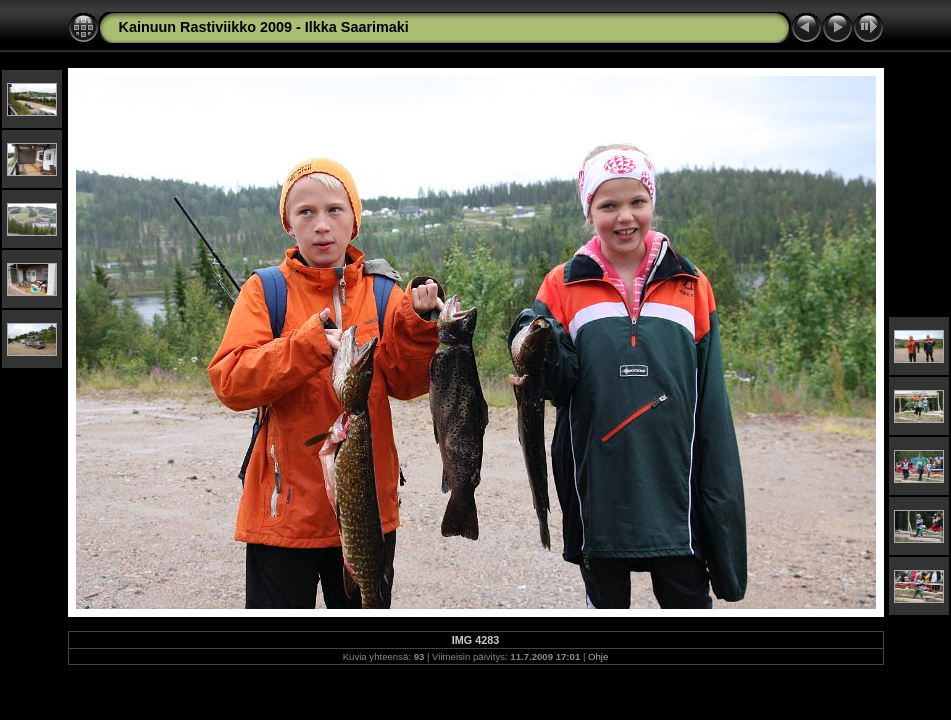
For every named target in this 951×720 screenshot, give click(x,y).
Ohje (598, 656)
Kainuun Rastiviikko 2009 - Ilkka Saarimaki (264, 27)
